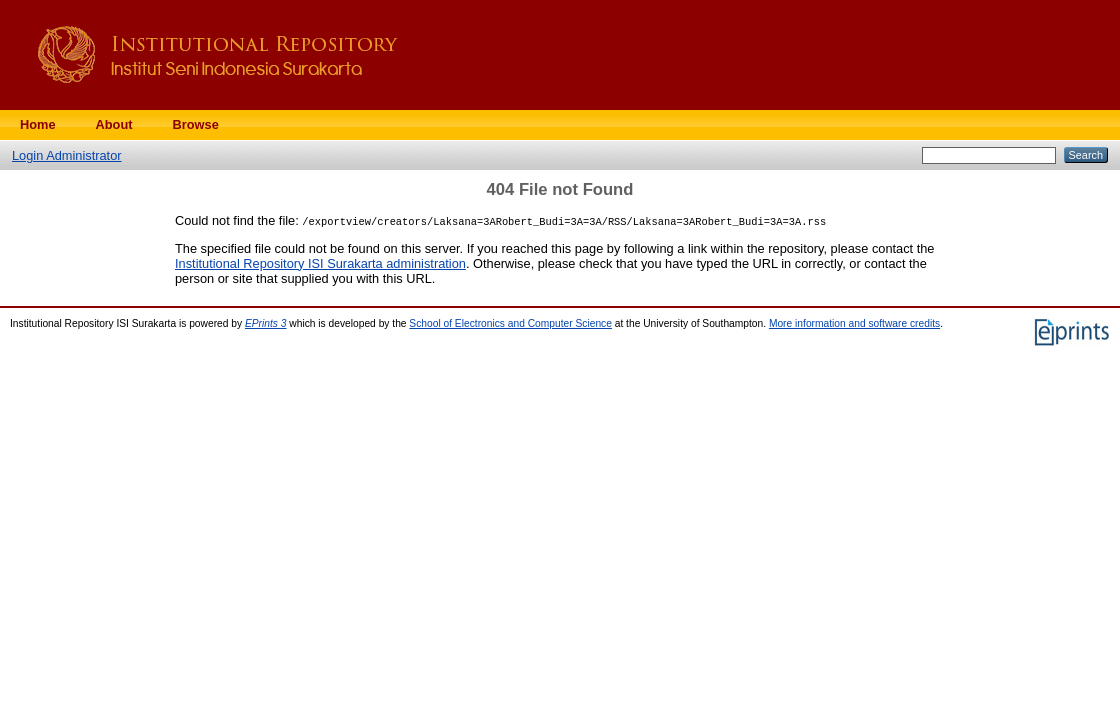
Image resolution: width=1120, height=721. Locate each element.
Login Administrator (67, 155)
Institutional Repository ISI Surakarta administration (320, 263)
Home (38, 124)
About (114, 124)
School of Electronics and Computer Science (510, 323)
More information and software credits (854, 323)
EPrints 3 (266, 323)
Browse (196, 124)
